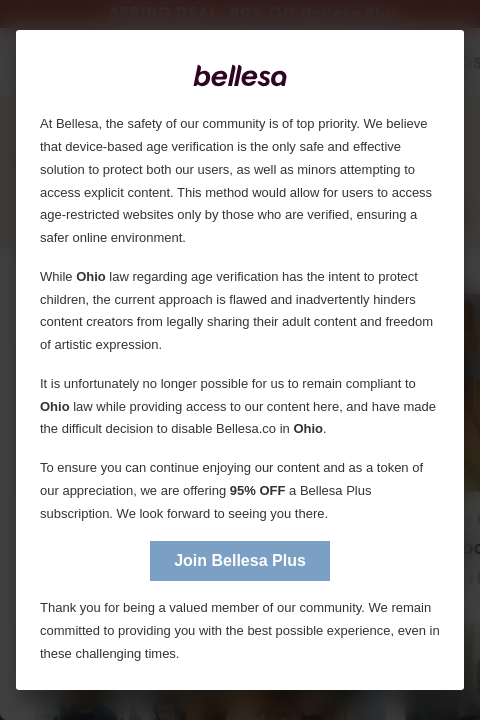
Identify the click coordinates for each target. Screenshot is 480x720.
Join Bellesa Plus (240, 560)
